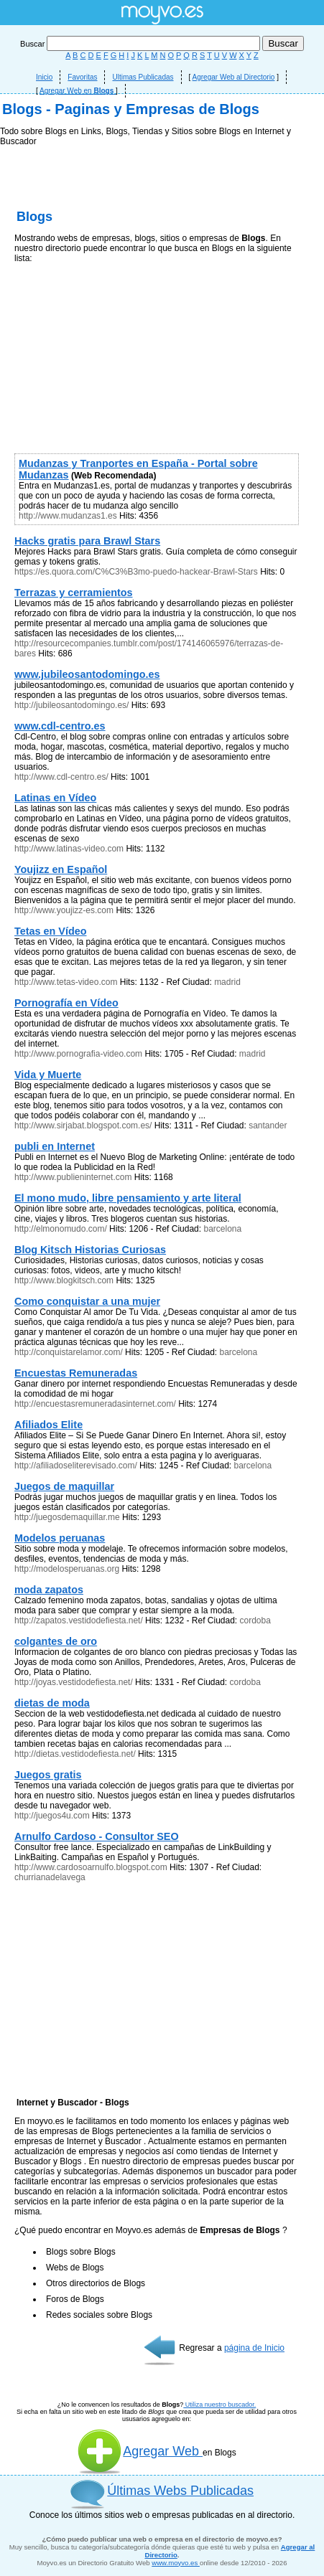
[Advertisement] (162, 305)
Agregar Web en (78, 91)
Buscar (141, 43)
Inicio (44, 77)
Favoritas (82, 77)
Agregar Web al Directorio (234, 77)
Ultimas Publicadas (142, 77)
